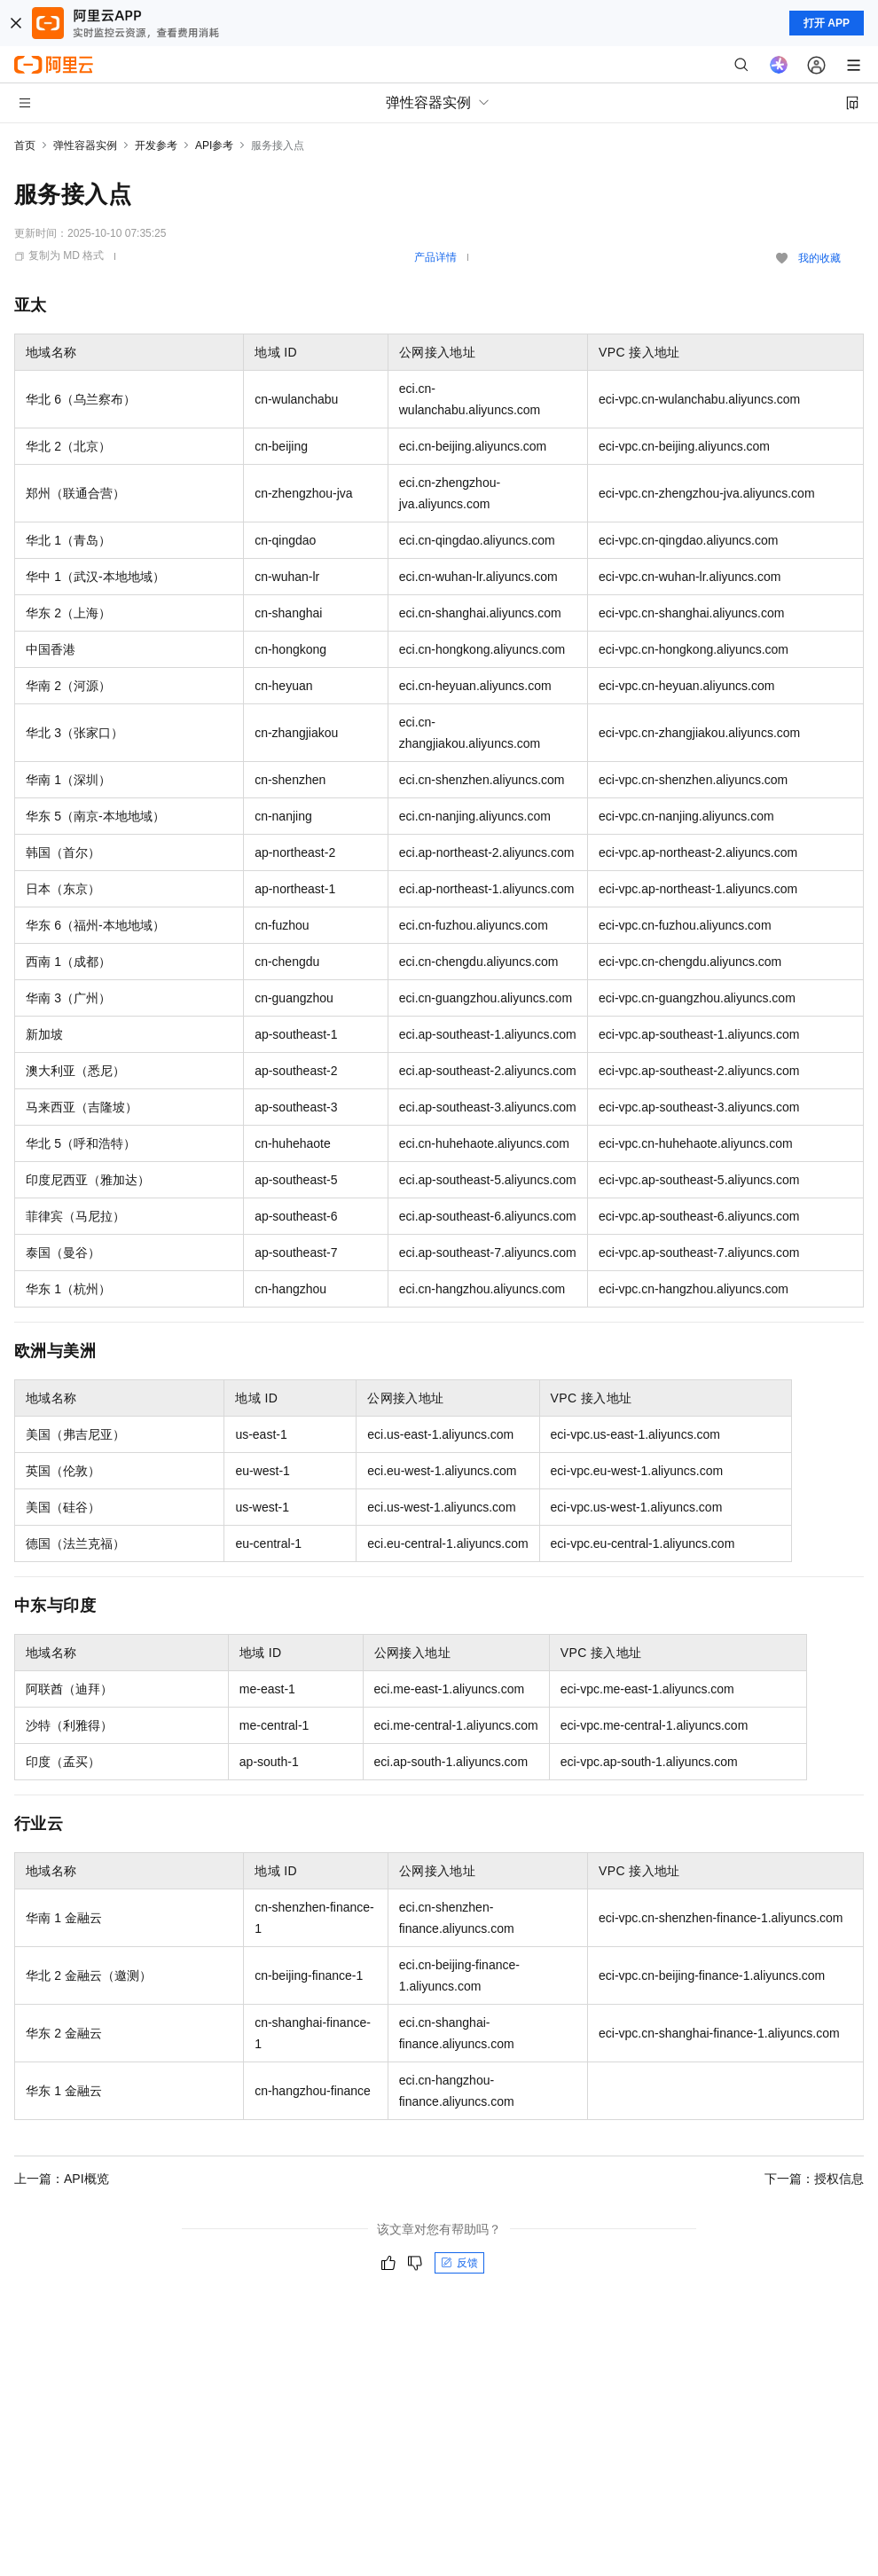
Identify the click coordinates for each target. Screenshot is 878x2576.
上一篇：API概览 (61, 2179)
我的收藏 (819, 258)
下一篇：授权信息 (814, 2179)
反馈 (459, 2263)
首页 (24, 145)
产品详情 (435, 257)
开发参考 (156, 145)
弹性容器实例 (85, 145)
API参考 (214, 145)
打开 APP (827, 23)
